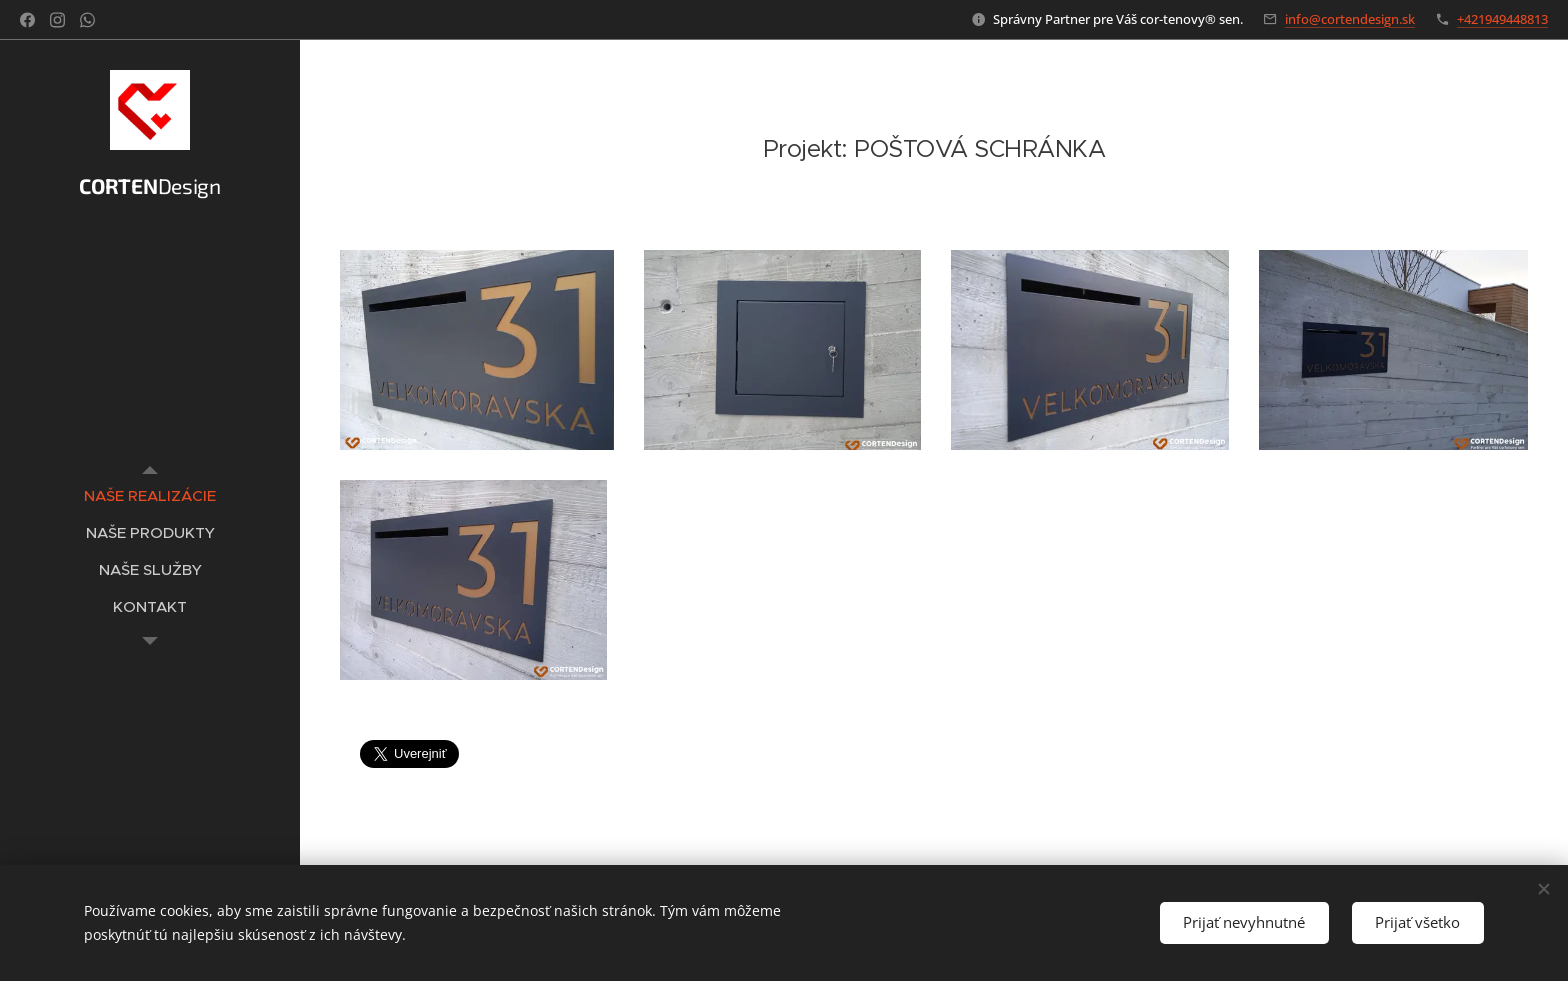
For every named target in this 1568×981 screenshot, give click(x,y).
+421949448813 (1502, 19)
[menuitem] (150, 495)
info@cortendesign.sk (1350, 19)
